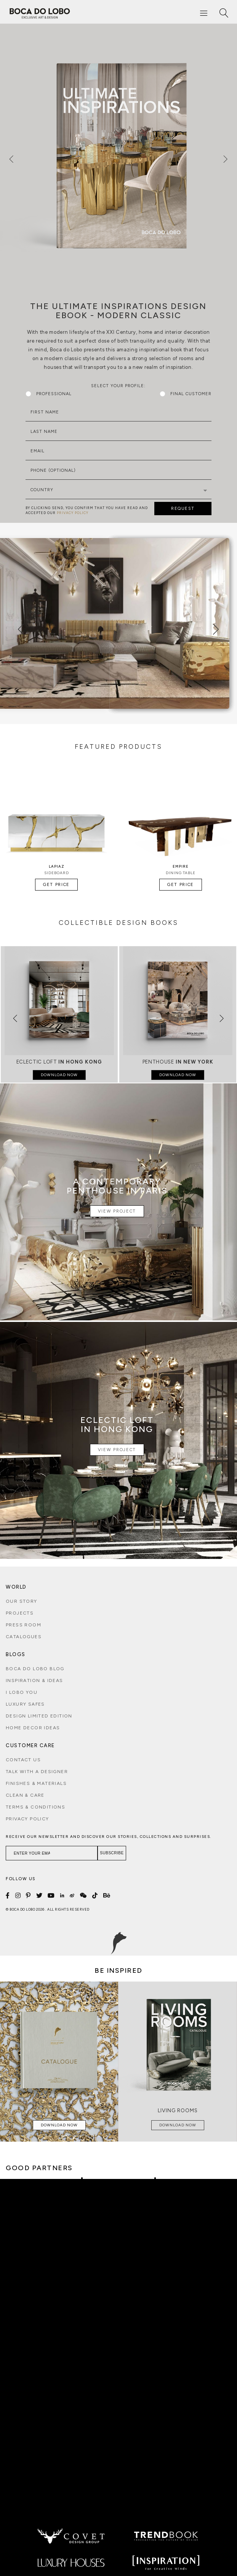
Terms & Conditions (35, 1807)
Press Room (23, 1625)
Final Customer (185, 394)
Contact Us (23, 1759)
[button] (9, 1014)
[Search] (224, 14)
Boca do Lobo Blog (35, 1668)
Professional (49, 394)
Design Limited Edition (39, 1716)
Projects (20, 1613)
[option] (118, 155)
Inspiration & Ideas (34, 1680)
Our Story (21, 1601)
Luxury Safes (25, 1704)
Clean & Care (25, 1795)
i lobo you (21, 1692)
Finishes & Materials (36, 1783)
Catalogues (24, 1636)
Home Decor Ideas (33, 1727)
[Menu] (204, 14)
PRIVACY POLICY (72, 513)
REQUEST (183, 508)
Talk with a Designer (37, 1771)
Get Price (56, 884)
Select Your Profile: (118, 385)
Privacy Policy (27, 1818)
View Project (117, 1211)
